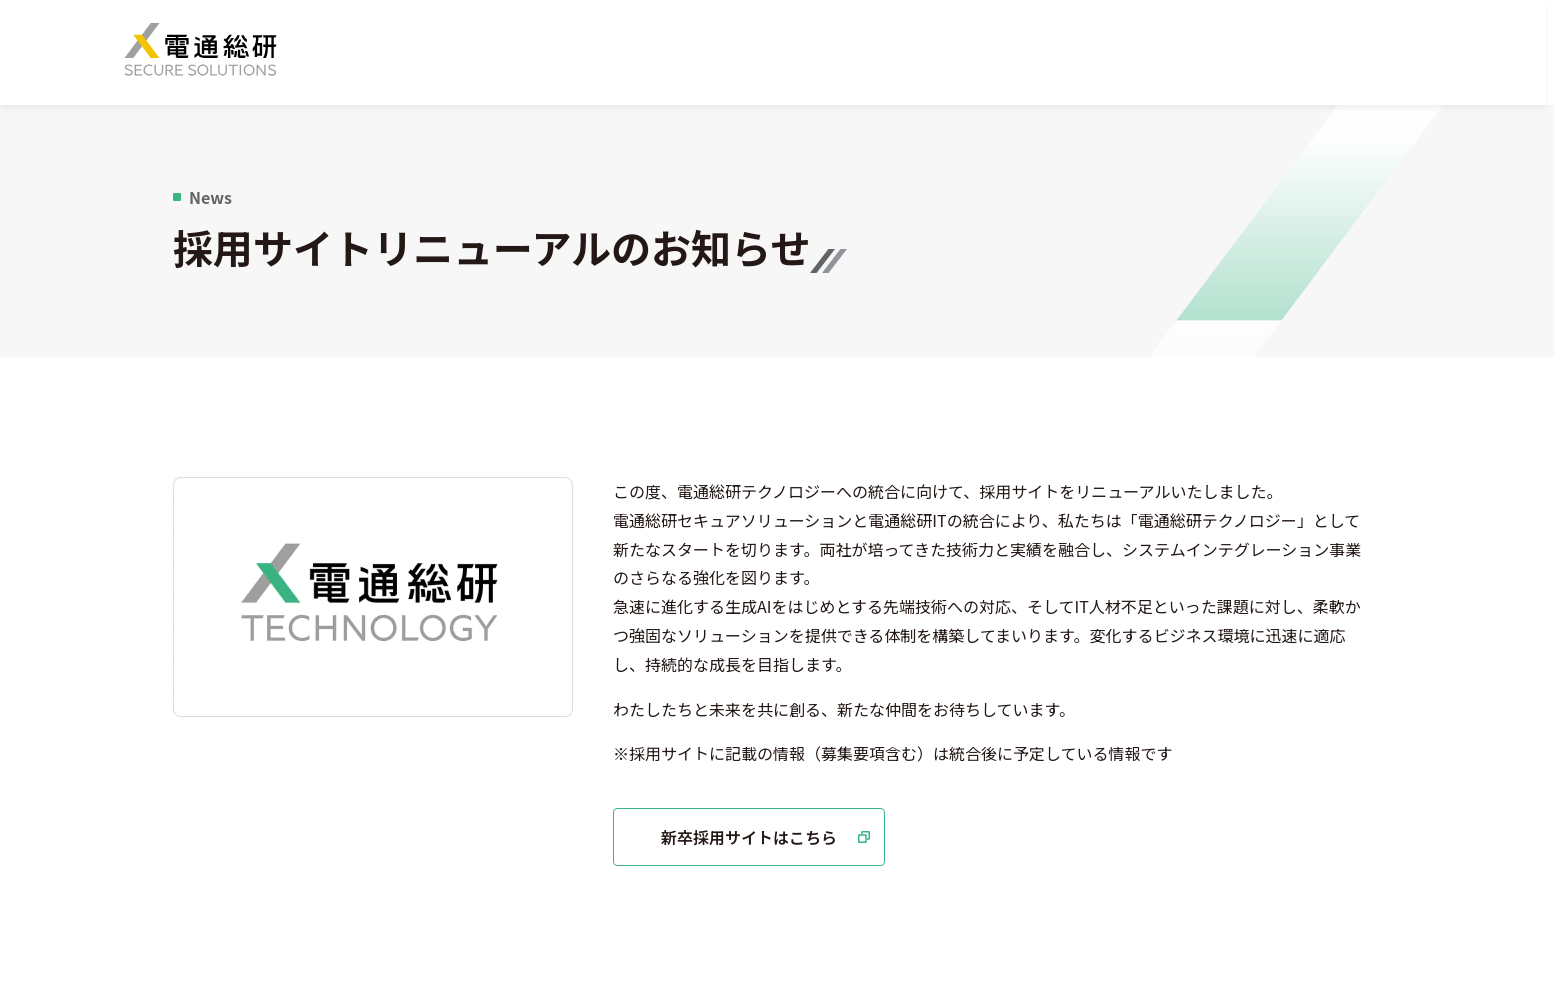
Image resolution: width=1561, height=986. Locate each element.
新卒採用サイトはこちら (773, 843)
